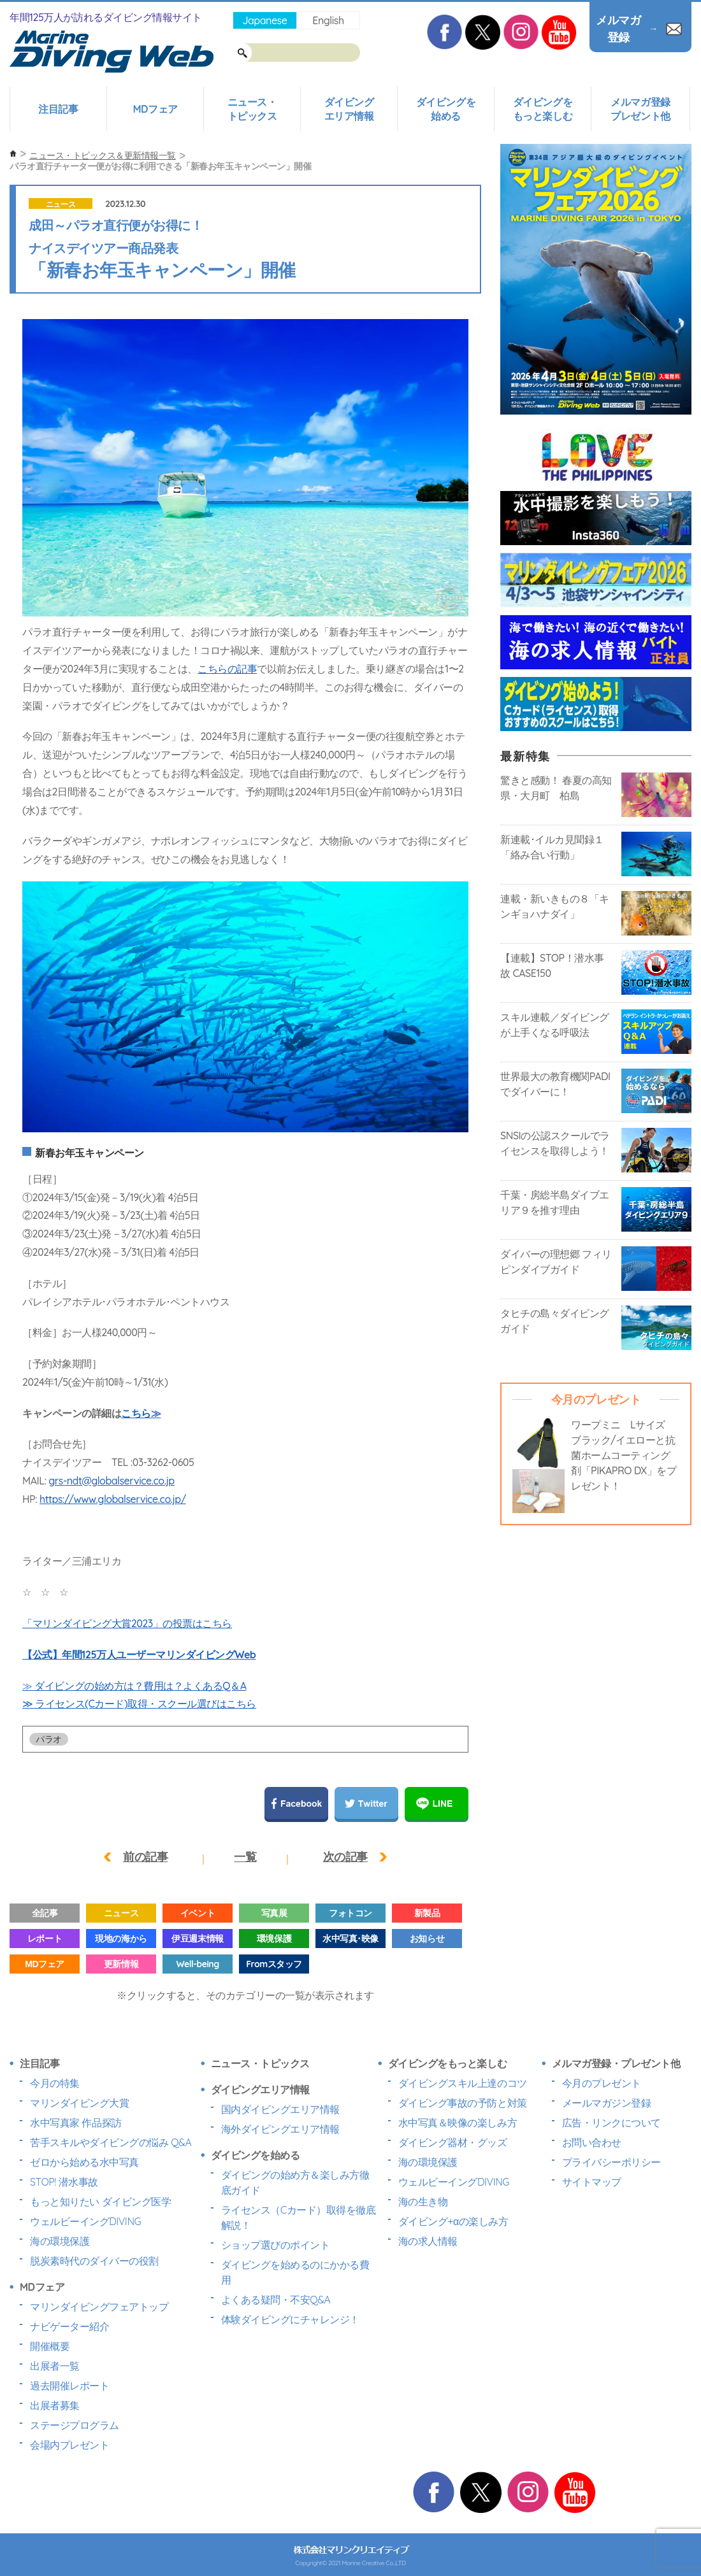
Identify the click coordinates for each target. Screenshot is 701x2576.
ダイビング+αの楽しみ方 (453, 2221)
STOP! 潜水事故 (64, 2181)
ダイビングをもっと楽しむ (542, 109)
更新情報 (121, 1964)
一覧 (245, 1856)
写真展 (274, 1913)
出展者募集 (55, 2405)
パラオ (49, 1739)
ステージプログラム (74, 2425)
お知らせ (427, 1938)
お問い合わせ (591, 2142)
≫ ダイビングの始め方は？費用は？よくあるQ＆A (134, 1685)
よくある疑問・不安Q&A (276, 2299)
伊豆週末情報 (197, 1938)
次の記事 (345, 1856)
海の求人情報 (428, 2241)
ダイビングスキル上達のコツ (462, 2083)
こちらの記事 (227, 668)
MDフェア (155, 109)
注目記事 (58, 109)
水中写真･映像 (350, 1938)
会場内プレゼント (69, 2444)
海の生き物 (423, 2201)
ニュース (60, 204)
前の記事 (145, 1856)
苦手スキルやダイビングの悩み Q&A (110, 2142)
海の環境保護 (59, 2241)
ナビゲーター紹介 (69, 2326)
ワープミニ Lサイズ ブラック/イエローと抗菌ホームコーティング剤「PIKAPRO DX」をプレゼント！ (623, 1455)
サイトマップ (591, 2181)
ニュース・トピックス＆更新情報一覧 (102, 155)
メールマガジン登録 (606, 2102)
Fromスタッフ (273, 1964)
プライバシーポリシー (611, 2162)
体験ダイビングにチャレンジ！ (290, 2319)
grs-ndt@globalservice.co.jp (111, 1480)
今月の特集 (55, 2083)
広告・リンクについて (611, 2122)
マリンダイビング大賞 (79, 2102)
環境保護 (274, 1938)
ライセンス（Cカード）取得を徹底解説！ (298, 2217)
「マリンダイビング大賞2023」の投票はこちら (127, 1623)
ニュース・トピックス (252, 109)
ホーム (13, 153)
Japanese (264, 20)
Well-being (197, 1964)
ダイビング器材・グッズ (452, 2142)
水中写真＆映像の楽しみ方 (457, 2122)
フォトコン (350, 1913)
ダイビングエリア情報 (349, 109)
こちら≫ (141, 1413)
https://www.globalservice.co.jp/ (113, 1499)
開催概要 (49, 2346)
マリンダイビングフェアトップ (99, 2306)
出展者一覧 (55, 2365)
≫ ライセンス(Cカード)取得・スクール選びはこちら (139, 1703)
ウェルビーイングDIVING (85, 2221)
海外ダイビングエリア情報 (280, 2129)
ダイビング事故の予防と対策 (462, 2102)
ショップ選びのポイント (275, 2244)
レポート (44, 1938)
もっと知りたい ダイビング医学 (100, 2201)
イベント (197, 1913)
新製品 (427, 1913)
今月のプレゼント (601, 2083)
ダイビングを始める (445, 109)
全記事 (45, 1913)
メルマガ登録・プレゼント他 (616, 2063)
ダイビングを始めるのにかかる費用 (295, 2272)
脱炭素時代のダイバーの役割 (94, 2260)
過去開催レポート (69, 2385)
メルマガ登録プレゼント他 (640, 109)
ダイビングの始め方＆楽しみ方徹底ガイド (295, 2182)
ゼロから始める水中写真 (84, 2162)
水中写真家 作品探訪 (76, 2122)
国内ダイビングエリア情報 (280, 2109)
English (327, 20)
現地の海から (121, 1938)
